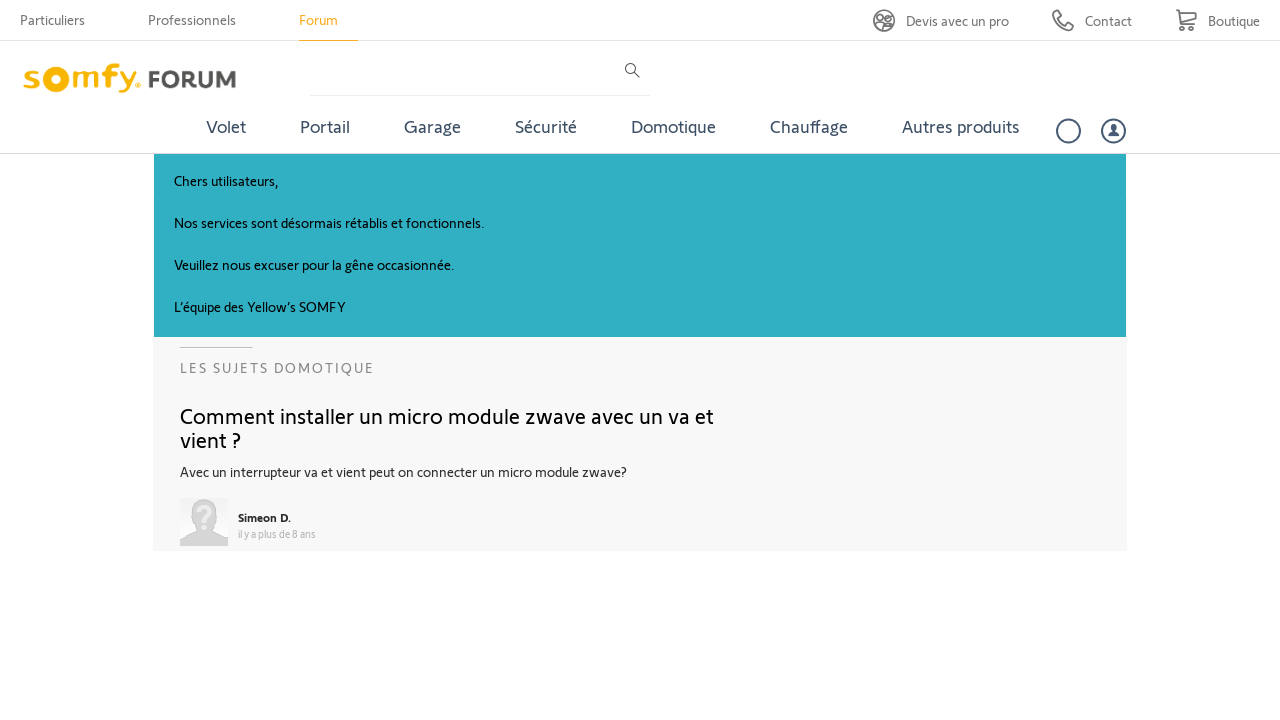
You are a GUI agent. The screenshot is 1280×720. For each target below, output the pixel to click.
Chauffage (809, 126)
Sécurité (546, 126)
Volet (226, 126)
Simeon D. (264, 517)
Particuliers (52, 19)
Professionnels (192, 19)
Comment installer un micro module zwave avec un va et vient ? (447, 427)
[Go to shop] (1217, 20)
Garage (432, 126)
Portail (325, 126)
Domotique (673, 126)
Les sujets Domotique (277, 367)
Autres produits (961, 126)
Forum (318, 19)
